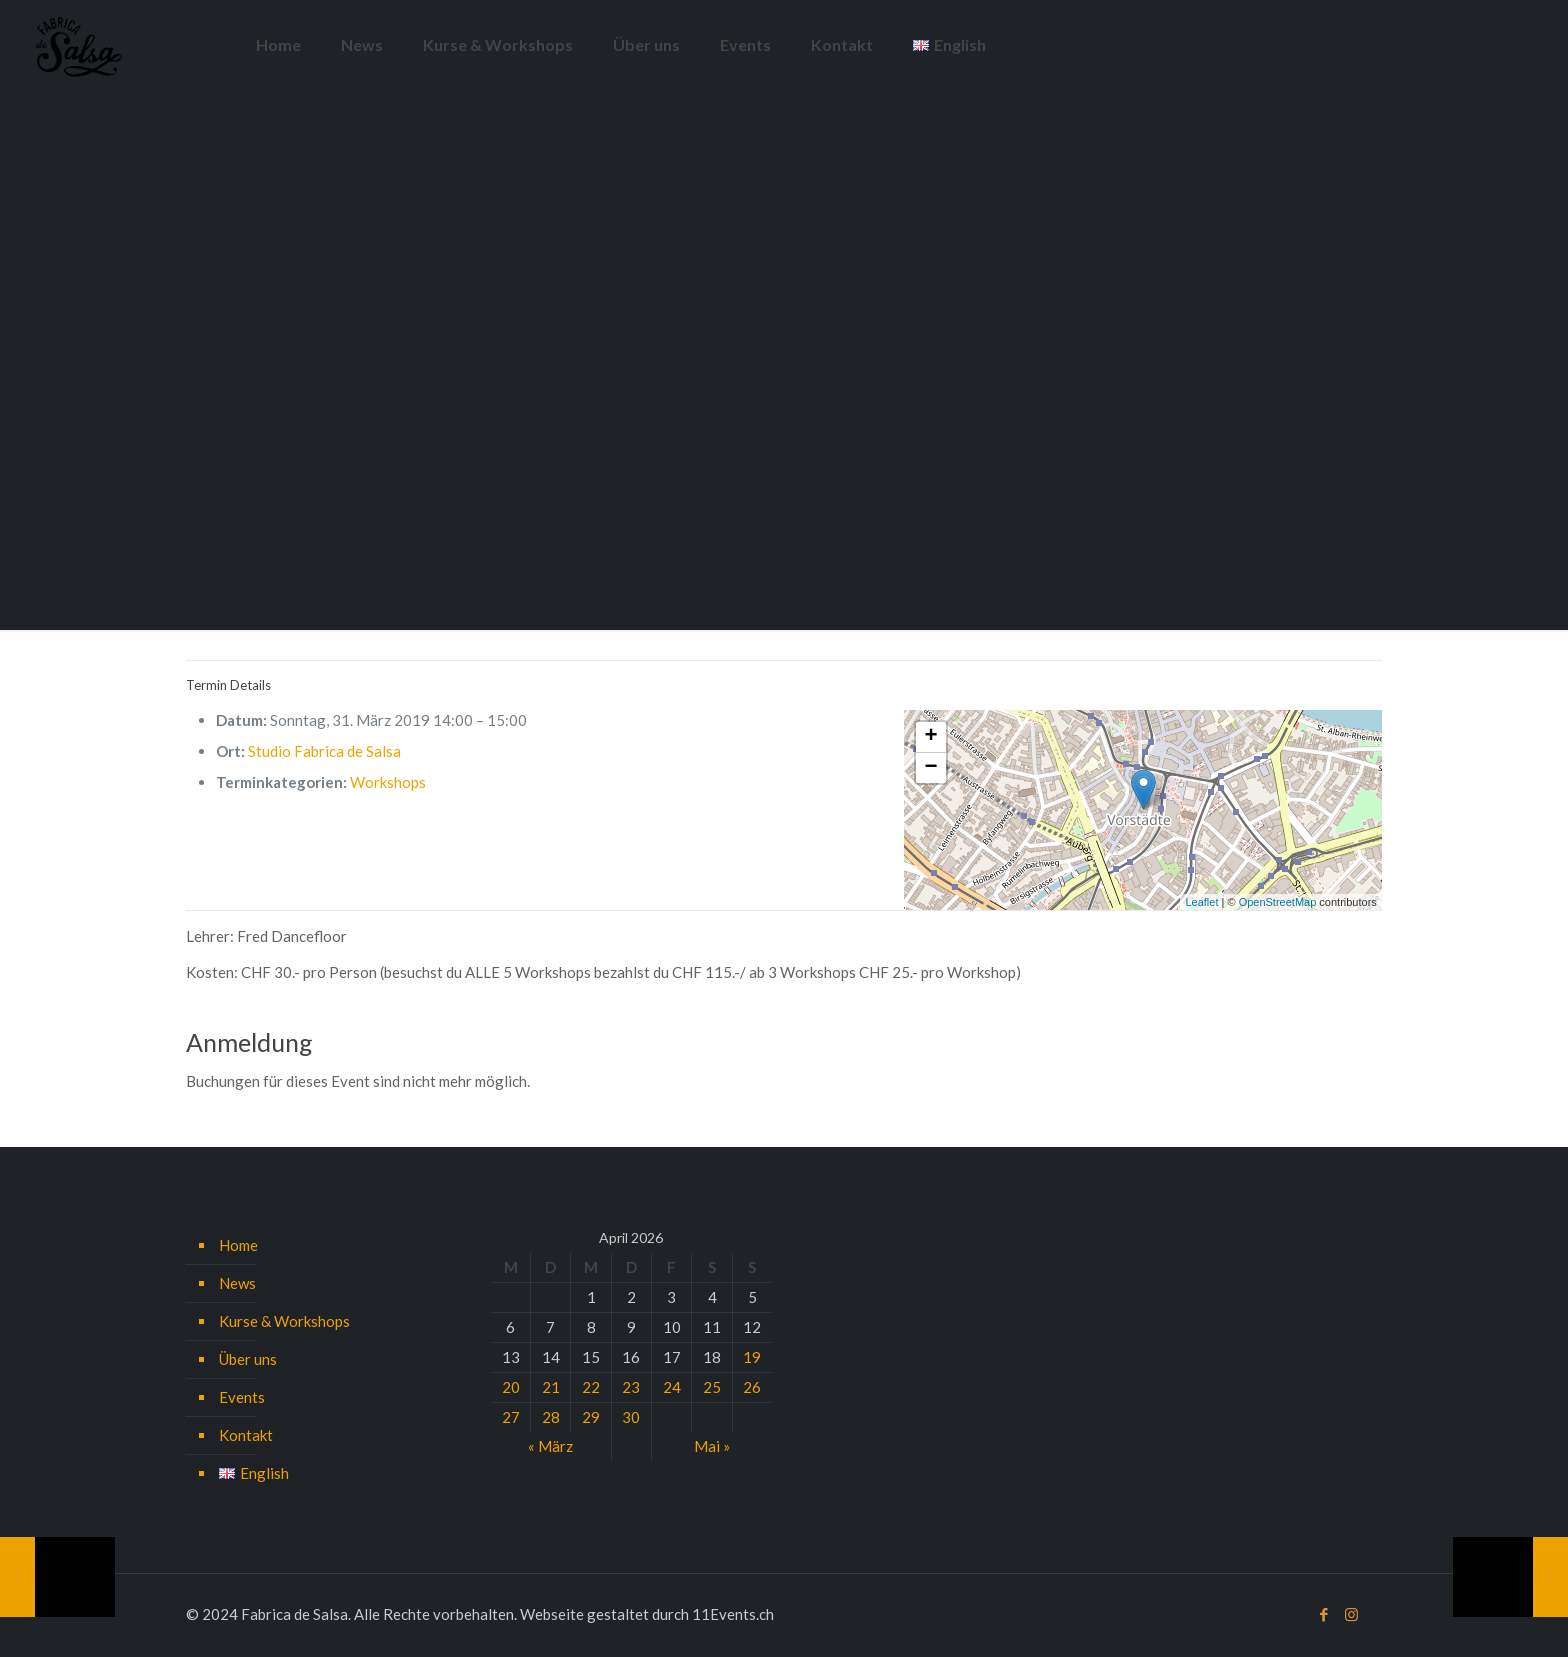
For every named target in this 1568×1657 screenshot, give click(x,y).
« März (550, 1446)
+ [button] (930, 737)
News (237, 1283)
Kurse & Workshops (284, 1321)
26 (752, 1387)
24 (672, 1387)
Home (238, 1245)
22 (591, 1387)
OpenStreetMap (1278, 902)
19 (752, 1357)
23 (631, 1387)
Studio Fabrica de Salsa (324, 751)
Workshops (388, 782)
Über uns (248, 1359)
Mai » (712, 1446)
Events (242, 1397)
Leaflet (1201, 902)
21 (551, 1387)
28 (551, 1417)
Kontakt (246, 1435)
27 (511, 1417)
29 (591, 1417)
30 (631, 1417)
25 (712, 1387)
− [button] (930, 768)
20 (511, 1387)
